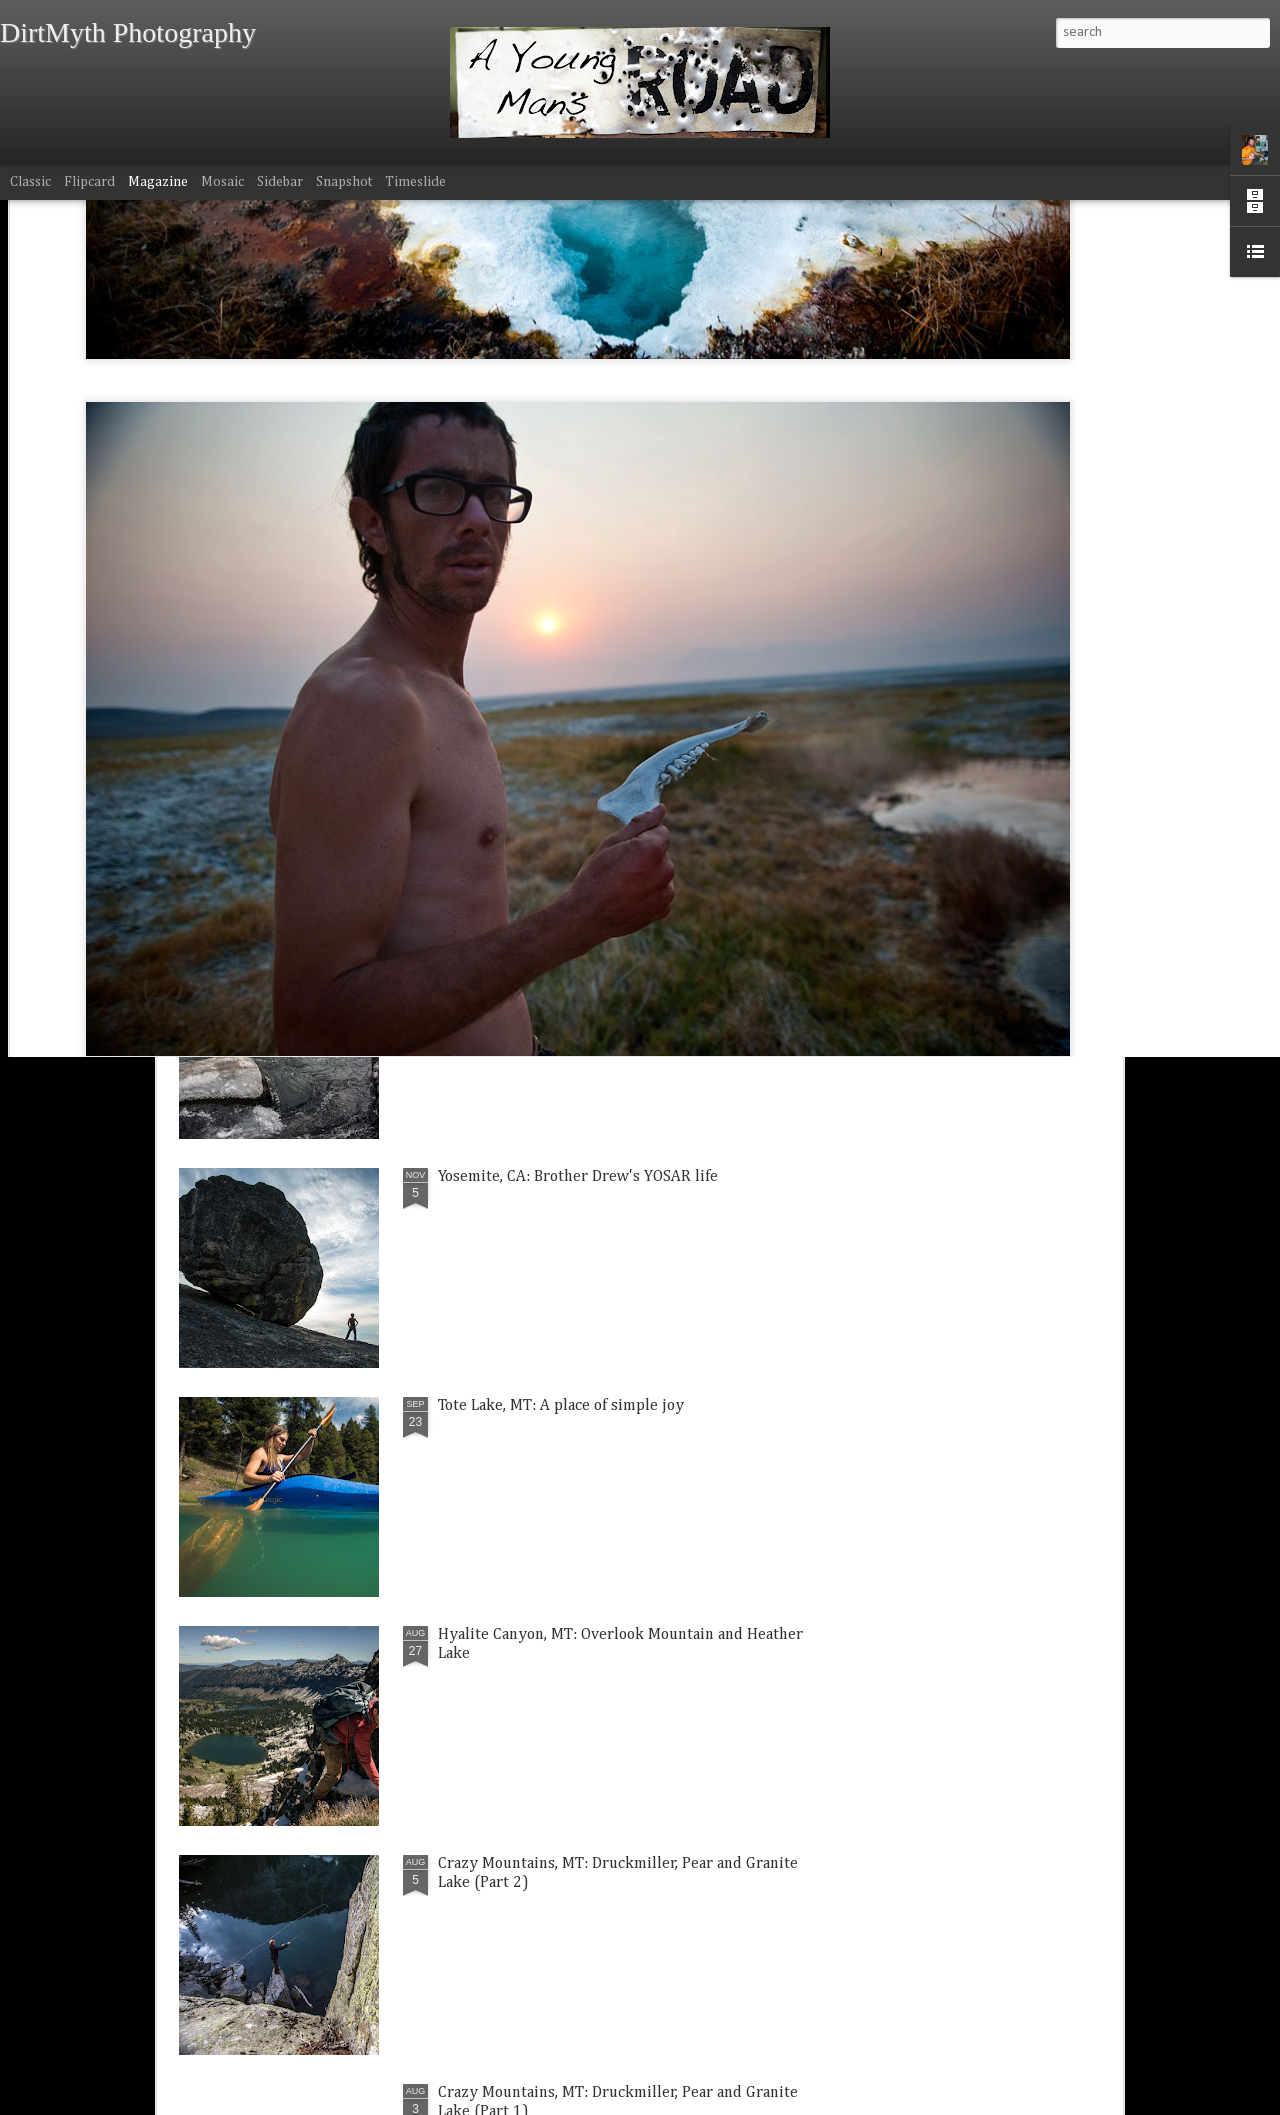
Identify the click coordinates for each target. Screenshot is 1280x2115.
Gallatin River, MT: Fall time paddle (559, 948)
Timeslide (415, 182)
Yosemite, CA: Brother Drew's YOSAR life (578, 1177)
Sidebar (280, 182)
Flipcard (89, 182)
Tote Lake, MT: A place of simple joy (561, 1406)
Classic (30, 182)
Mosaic (222, 182)
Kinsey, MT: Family (516, 833)
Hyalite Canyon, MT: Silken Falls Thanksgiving (992, 852)
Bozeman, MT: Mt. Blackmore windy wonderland (274, 852)
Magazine (158, 182)
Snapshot (344, 182)
